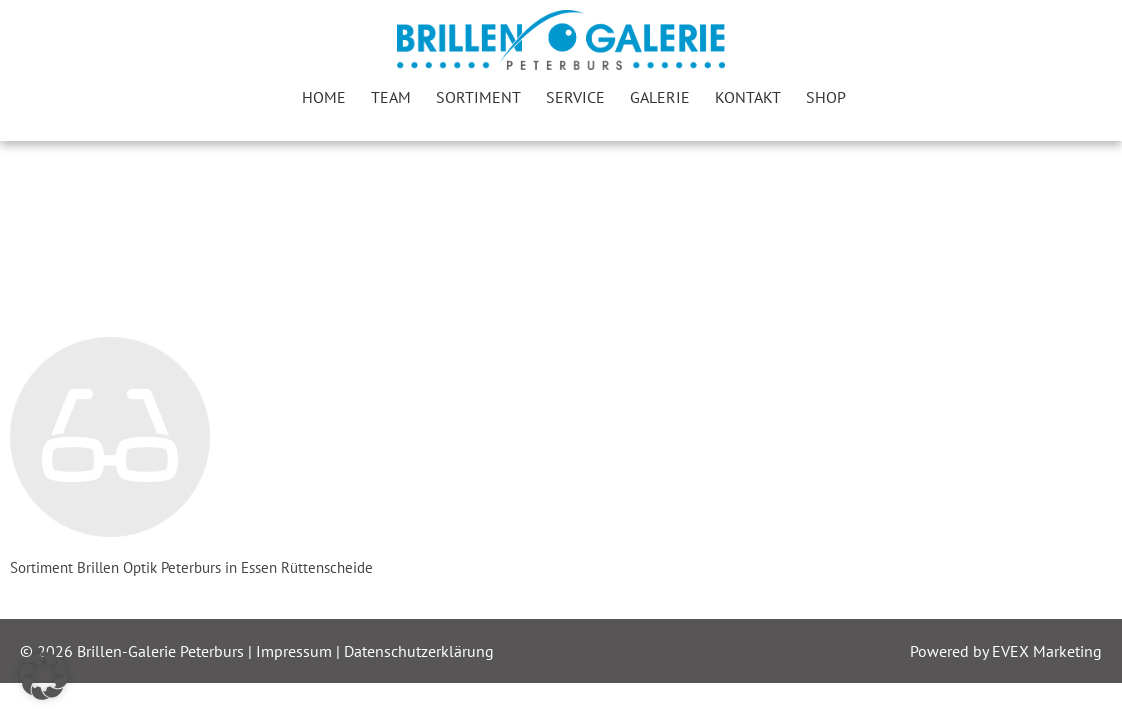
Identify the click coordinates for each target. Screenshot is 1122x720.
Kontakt (748, 97)
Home (324, 97)
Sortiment (478, 97)
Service (575, 97)
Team (391, 97)
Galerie (660, 97)
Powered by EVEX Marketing (1006, 651)
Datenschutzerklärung (419, 651)
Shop (826, 97)
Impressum (296, 651)
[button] (44, 676)
